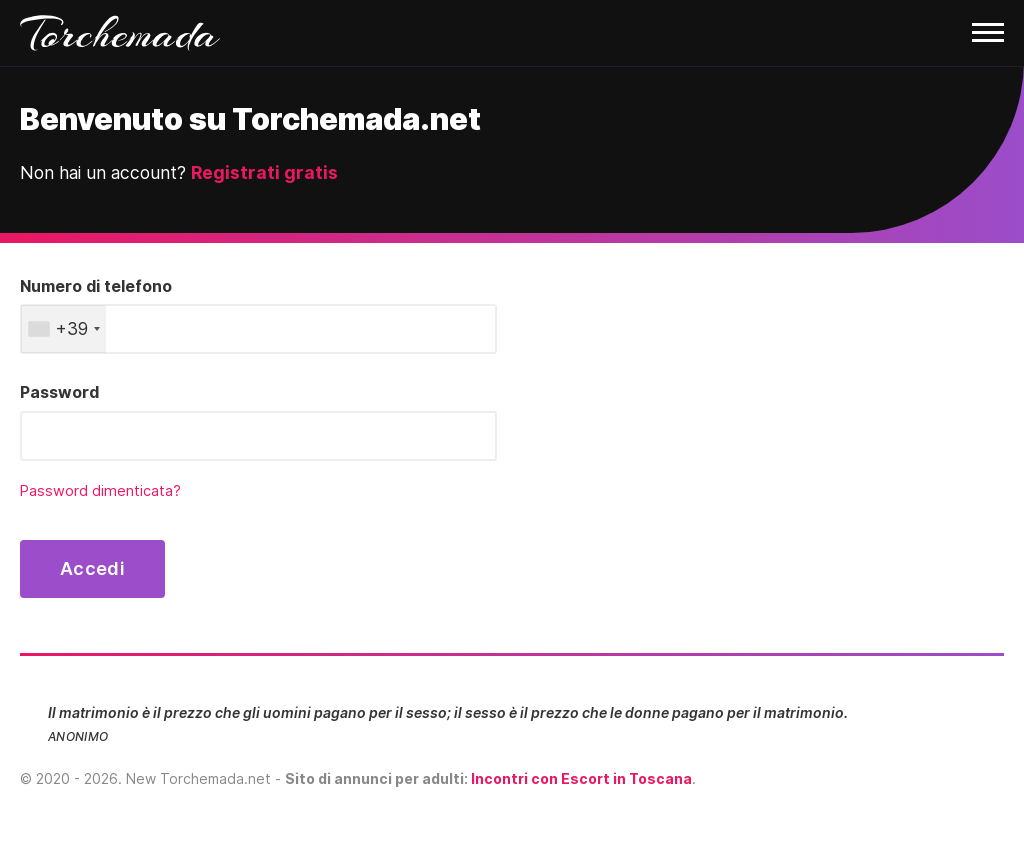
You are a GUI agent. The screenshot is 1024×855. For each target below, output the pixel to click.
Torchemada (120, 33)
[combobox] (63, 329)
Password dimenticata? (100, 491)
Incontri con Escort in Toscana (581, 778)
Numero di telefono (96, 286)
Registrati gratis (264, 172)
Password (59, 392)
